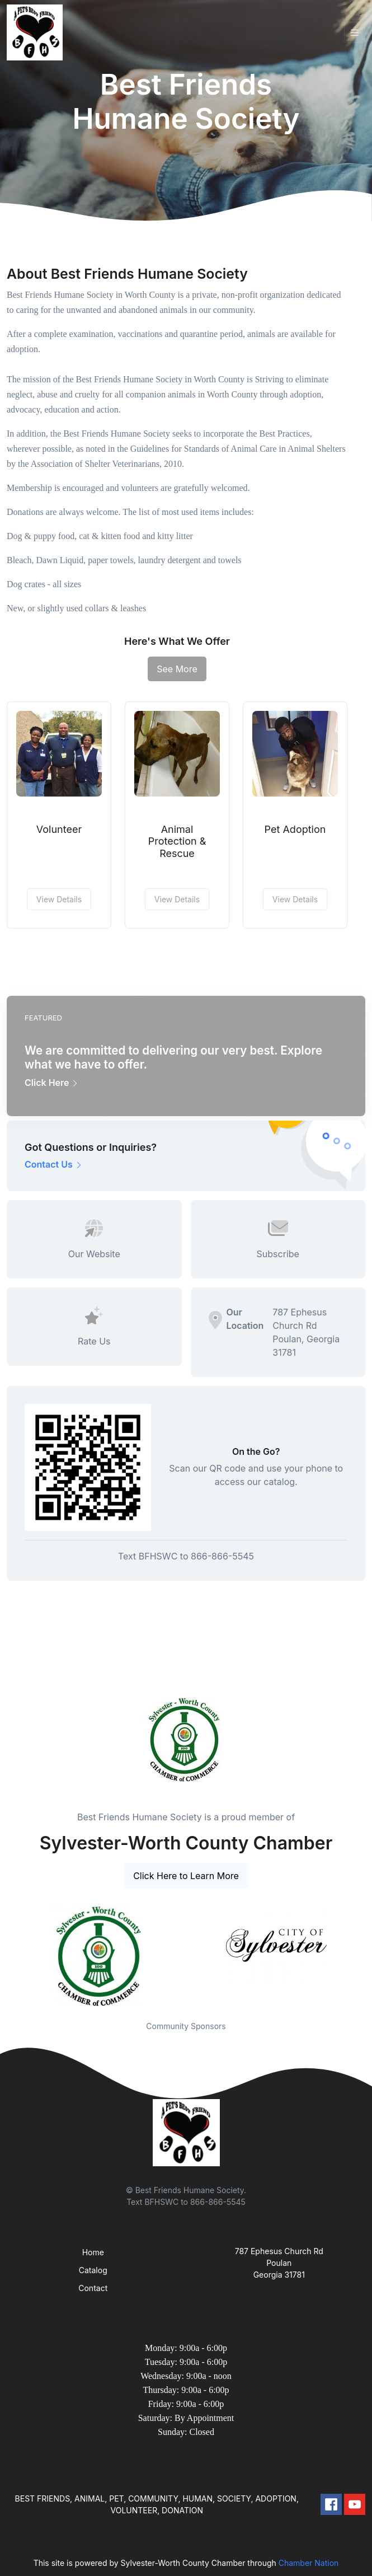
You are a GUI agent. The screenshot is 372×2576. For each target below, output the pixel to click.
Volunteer (59, 829)
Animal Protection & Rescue (177, 841)
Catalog (93, 2270)
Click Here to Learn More (186, 1875)
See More (177, 669)
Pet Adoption (295, 829)
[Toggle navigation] (354, 33)
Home (93, 2252)
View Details (59, 899)
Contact (92, 2288)
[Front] (37, 32)
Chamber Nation (309, 2563)
